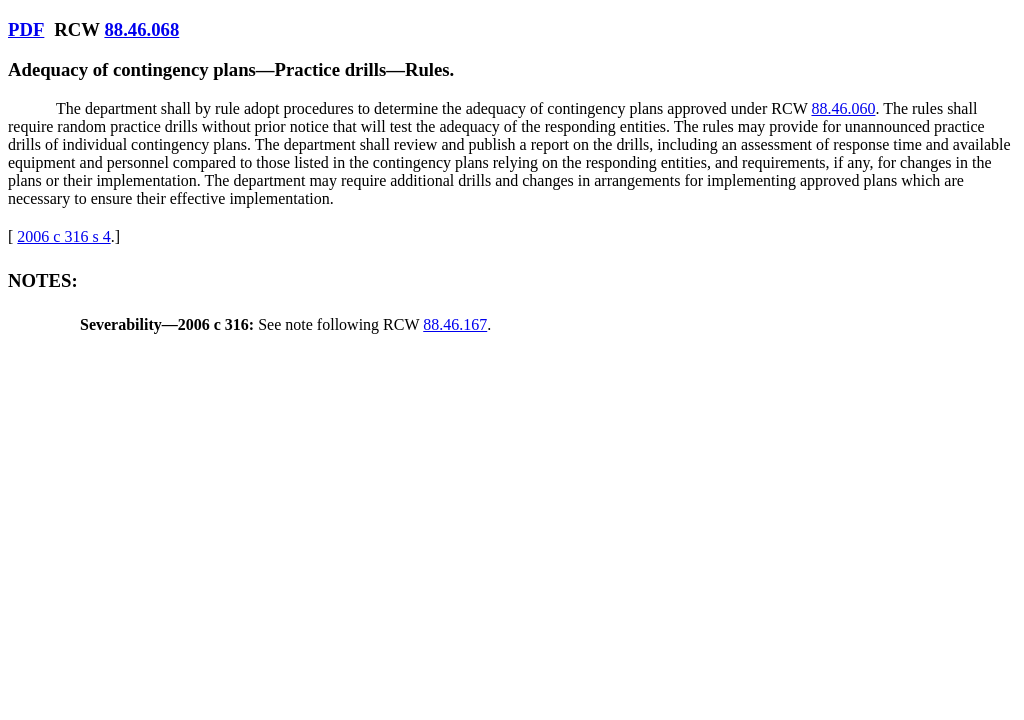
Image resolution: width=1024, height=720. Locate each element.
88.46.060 (843, 108)
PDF (26, 29)
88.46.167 (455, 324)
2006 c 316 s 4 (63, 236)
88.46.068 (141, 29)
